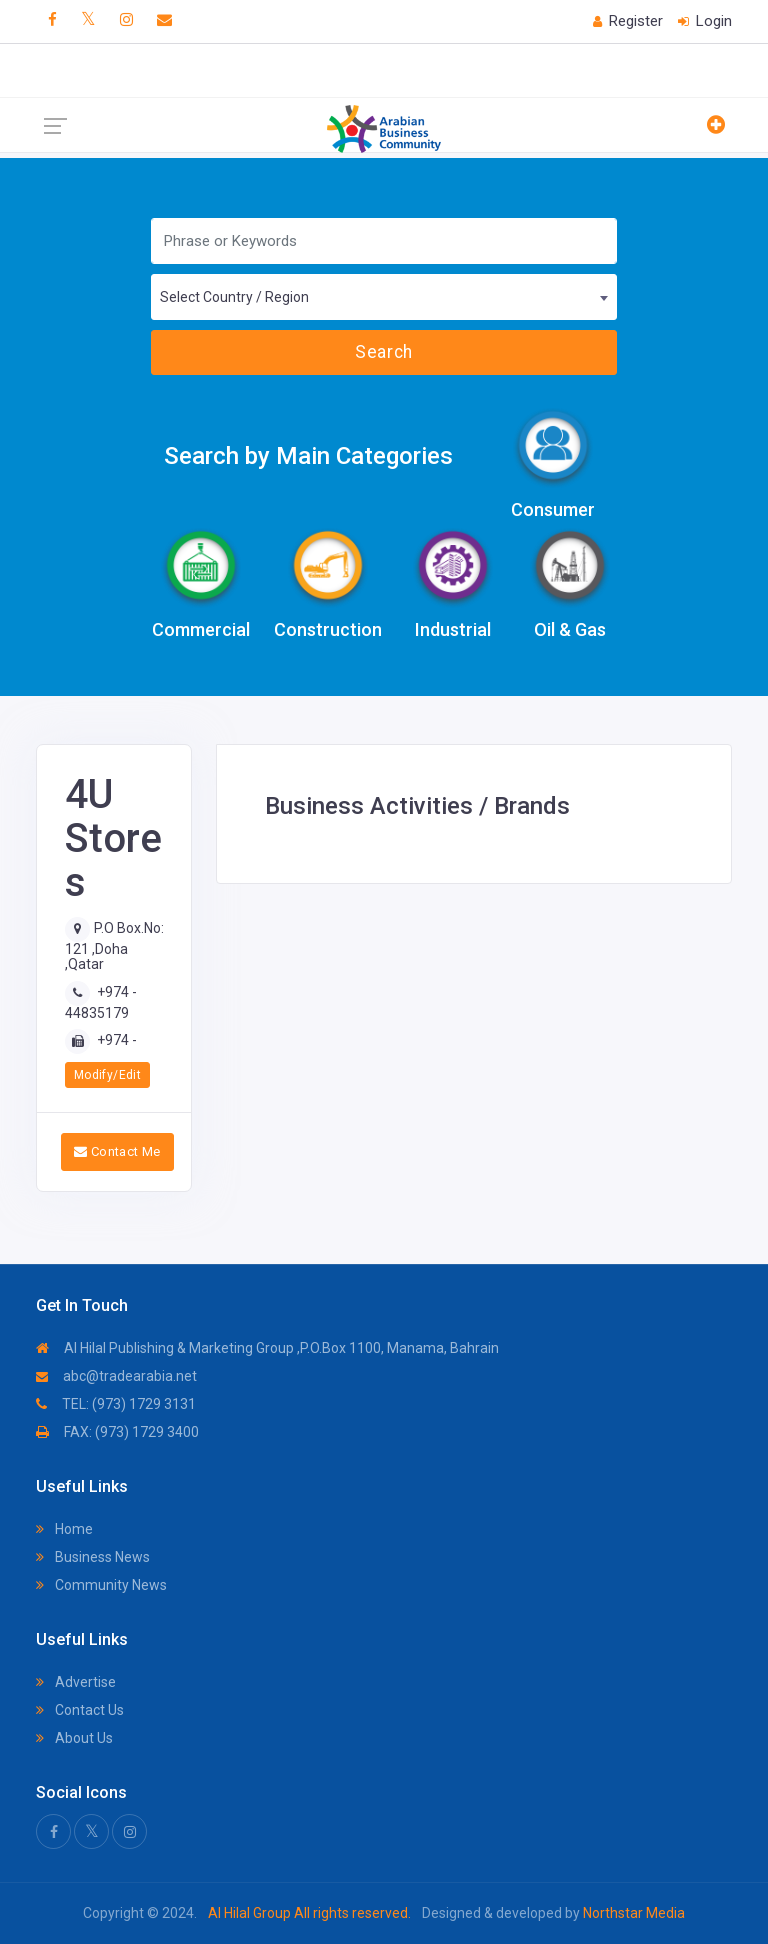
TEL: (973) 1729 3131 (116, 1404)
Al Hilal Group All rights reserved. (309, 1913)
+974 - (117, 1040)
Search (383, 352)
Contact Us (80, 1710)
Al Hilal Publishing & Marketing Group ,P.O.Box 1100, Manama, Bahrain (267, 1348)
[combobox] (384, 297)
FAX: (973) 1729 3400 (117, 1432)
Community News (101, 1585)
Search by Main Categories (308, 456)
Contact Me (117, 1151)
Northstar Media (632, 1913)
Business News (93, 1557)
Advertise (76, 1682)
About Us (74, 1738)
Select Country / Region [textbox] (234, 297)
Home (64, 1529)
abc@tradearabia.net (116, 1376)
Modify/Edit (107, 1075)
